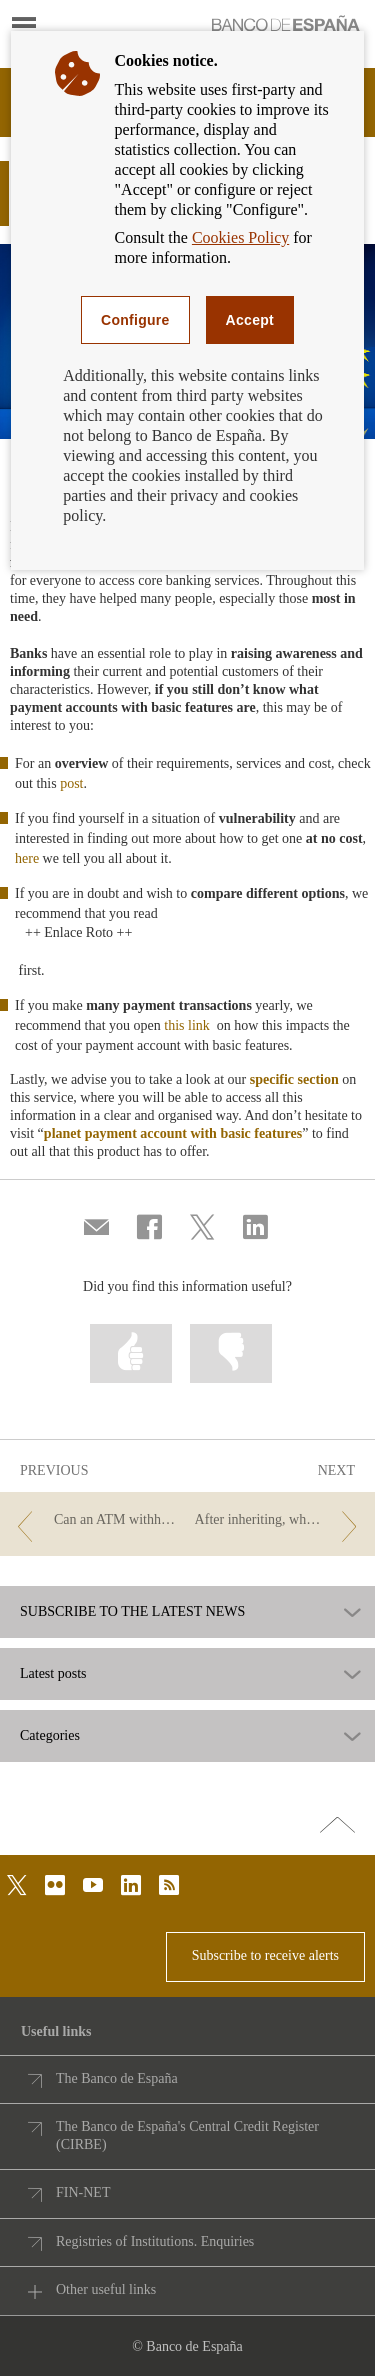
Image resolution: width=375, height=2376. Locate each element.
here (27, 858)
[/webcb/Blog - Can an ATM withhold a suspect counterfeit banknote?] (95, 1520)
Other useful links (106, 2289)
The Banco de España (117, 2078)
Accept (250, 320)
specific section (294, 1079)
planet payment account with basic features (173, 1133)
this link (188, 1025)
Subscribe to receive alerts (265, 1955)
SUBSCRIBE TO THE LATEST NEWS (132, 1612)
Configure (135, 320)
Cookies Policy (240, 237)
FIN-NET (83, 2192)
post (71, 783)
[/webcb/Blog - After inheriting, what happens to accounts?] (280, 1520)
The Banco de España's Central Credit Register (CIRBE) (187, 2135)
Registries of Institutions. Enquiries (155, 2241)
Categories (50, 1736)
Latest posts (53, 1674)
